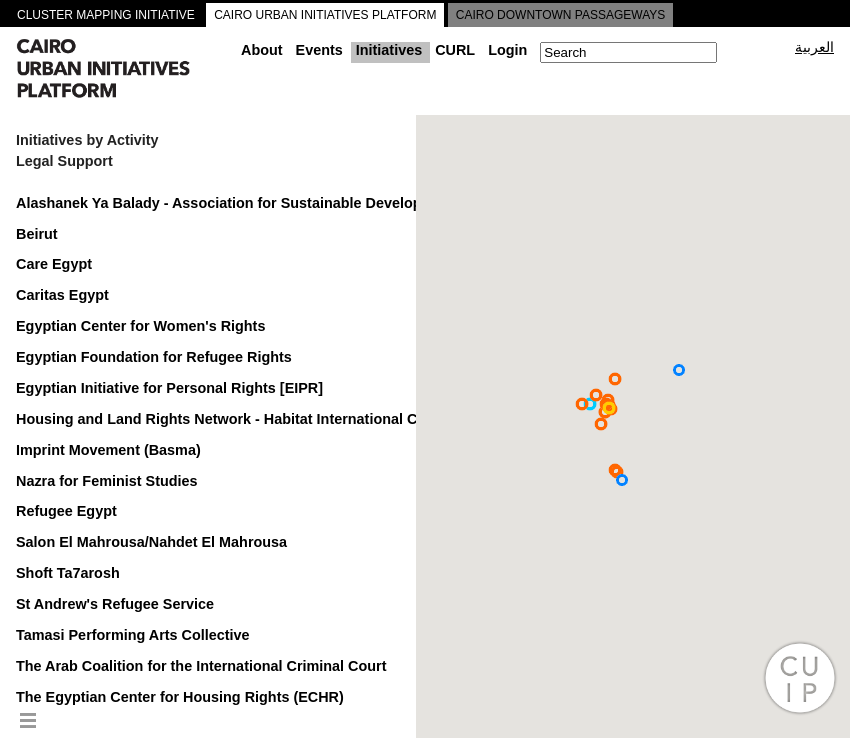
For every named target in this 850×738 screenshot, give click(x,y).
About (262, 50)
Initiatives (389, 50)
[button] (590, 404)
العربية (814, 47)
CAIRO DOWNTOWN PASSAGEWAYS (561, 15)
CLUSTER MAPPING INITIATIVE (106, 15)
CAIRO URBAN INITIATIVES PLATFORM (325, 15)
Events (319, 50)
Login (507, 50)
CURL (455, 50)
